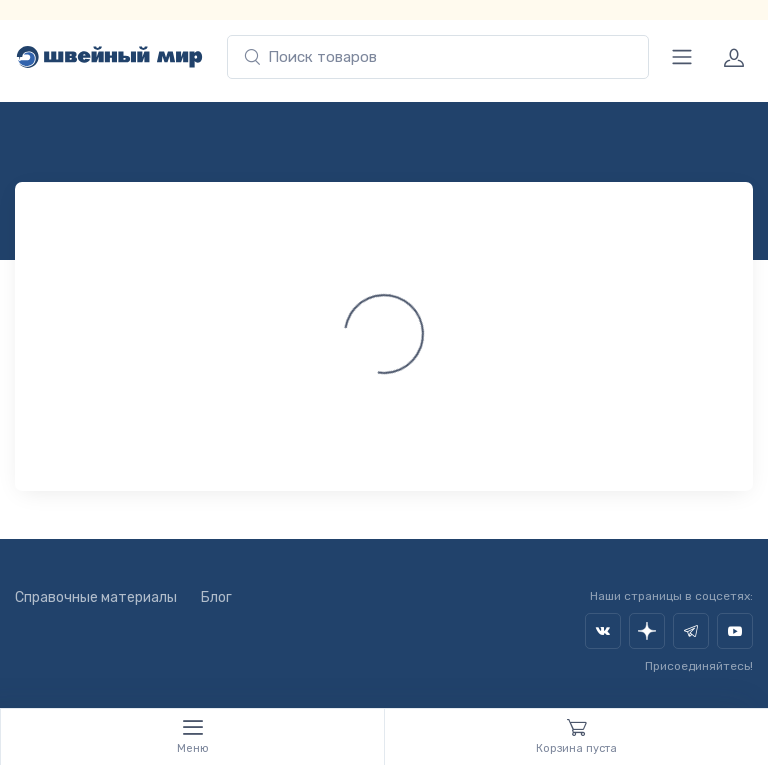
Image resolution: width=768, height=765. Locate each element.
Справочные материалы (96, 597)
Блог (216, 597)
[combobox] (438, 57)
